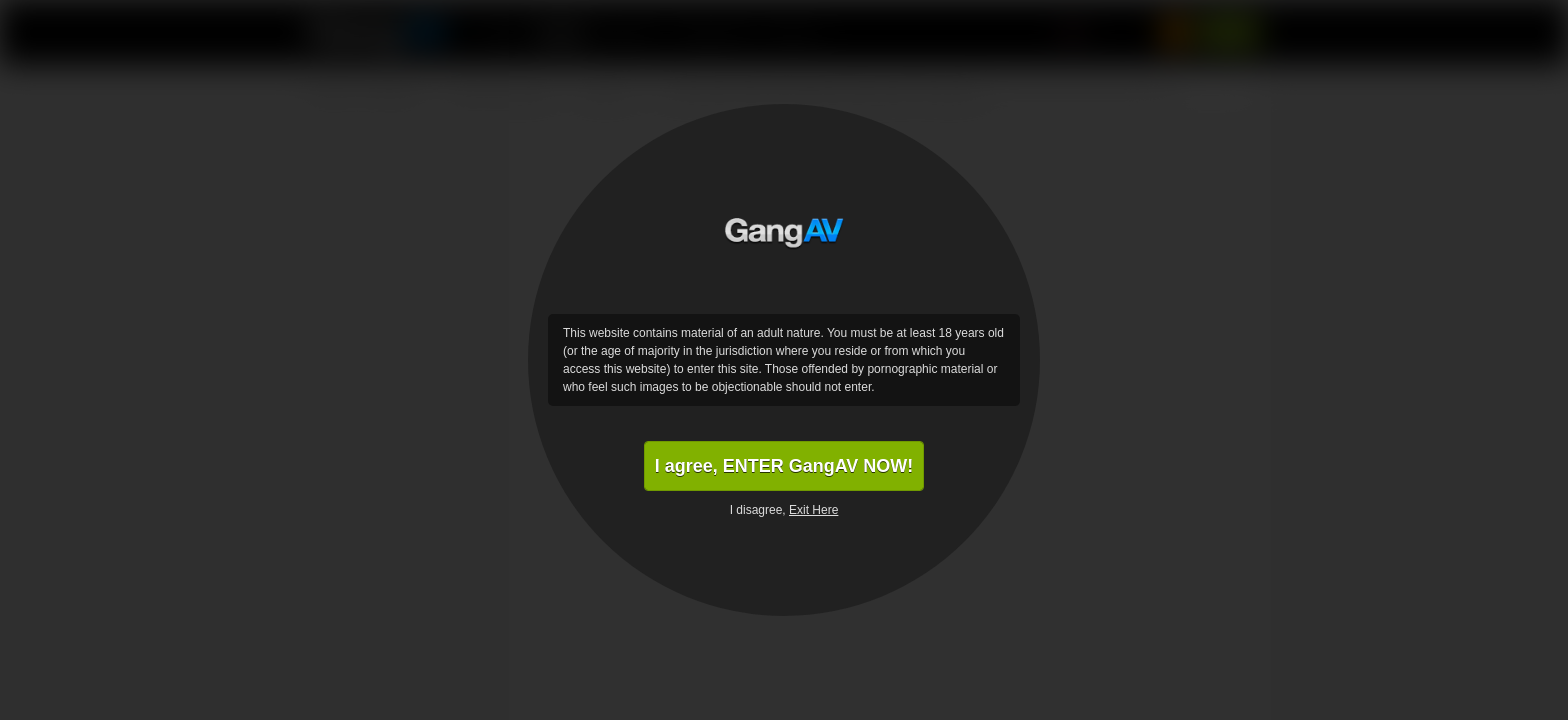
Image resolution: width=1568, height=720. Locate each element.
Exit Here (813, 510)
